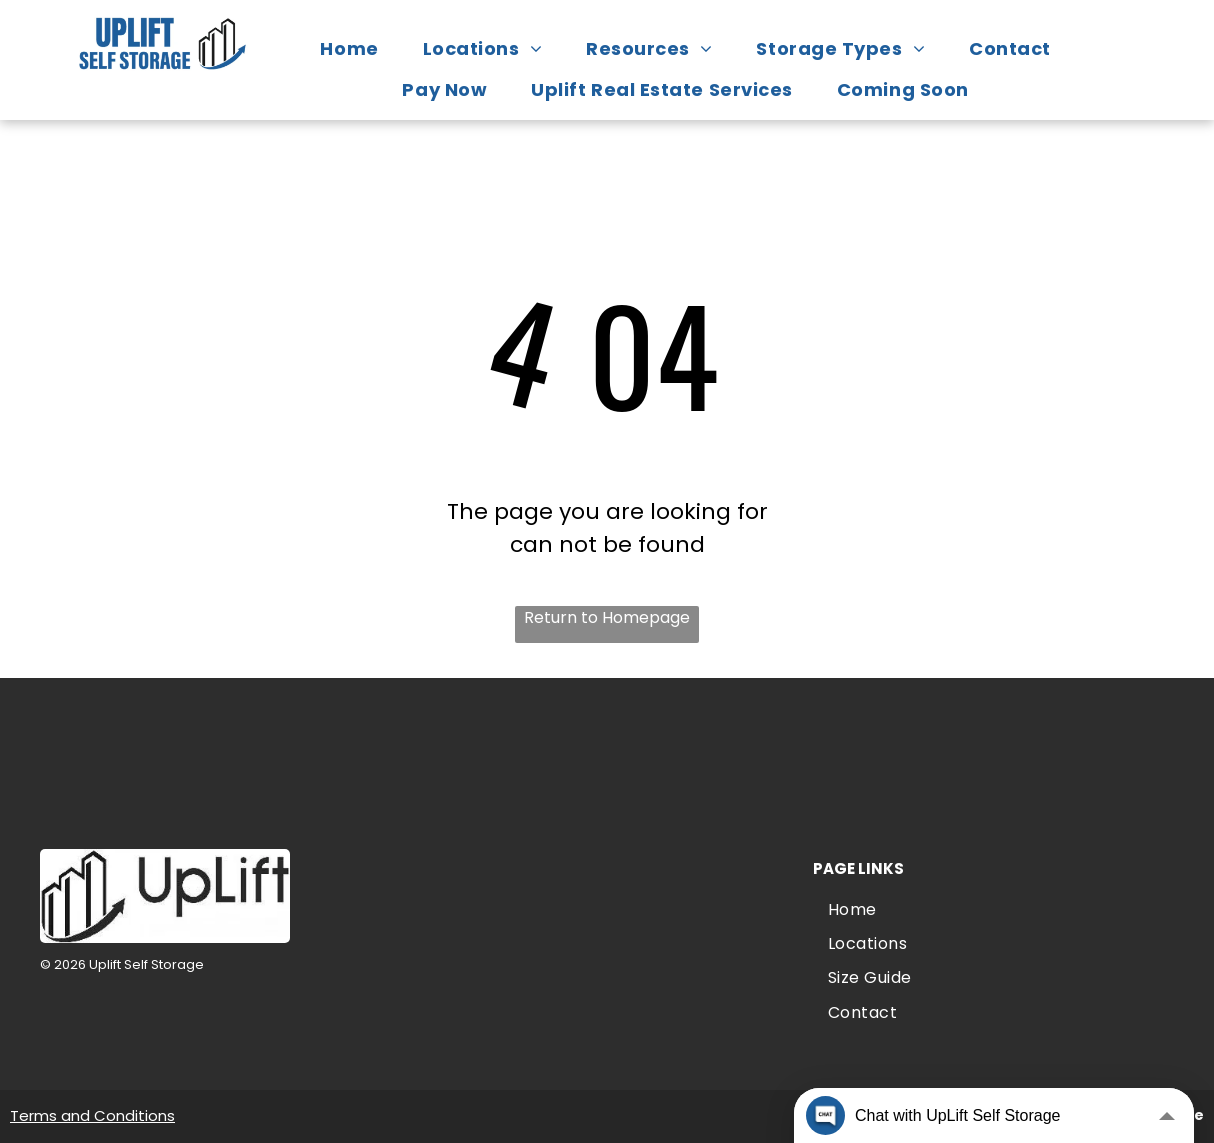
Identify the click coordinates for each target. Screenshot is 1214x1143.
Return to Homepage (607, 617)
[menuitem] (359, 48)
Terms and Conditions (92, 1115)
